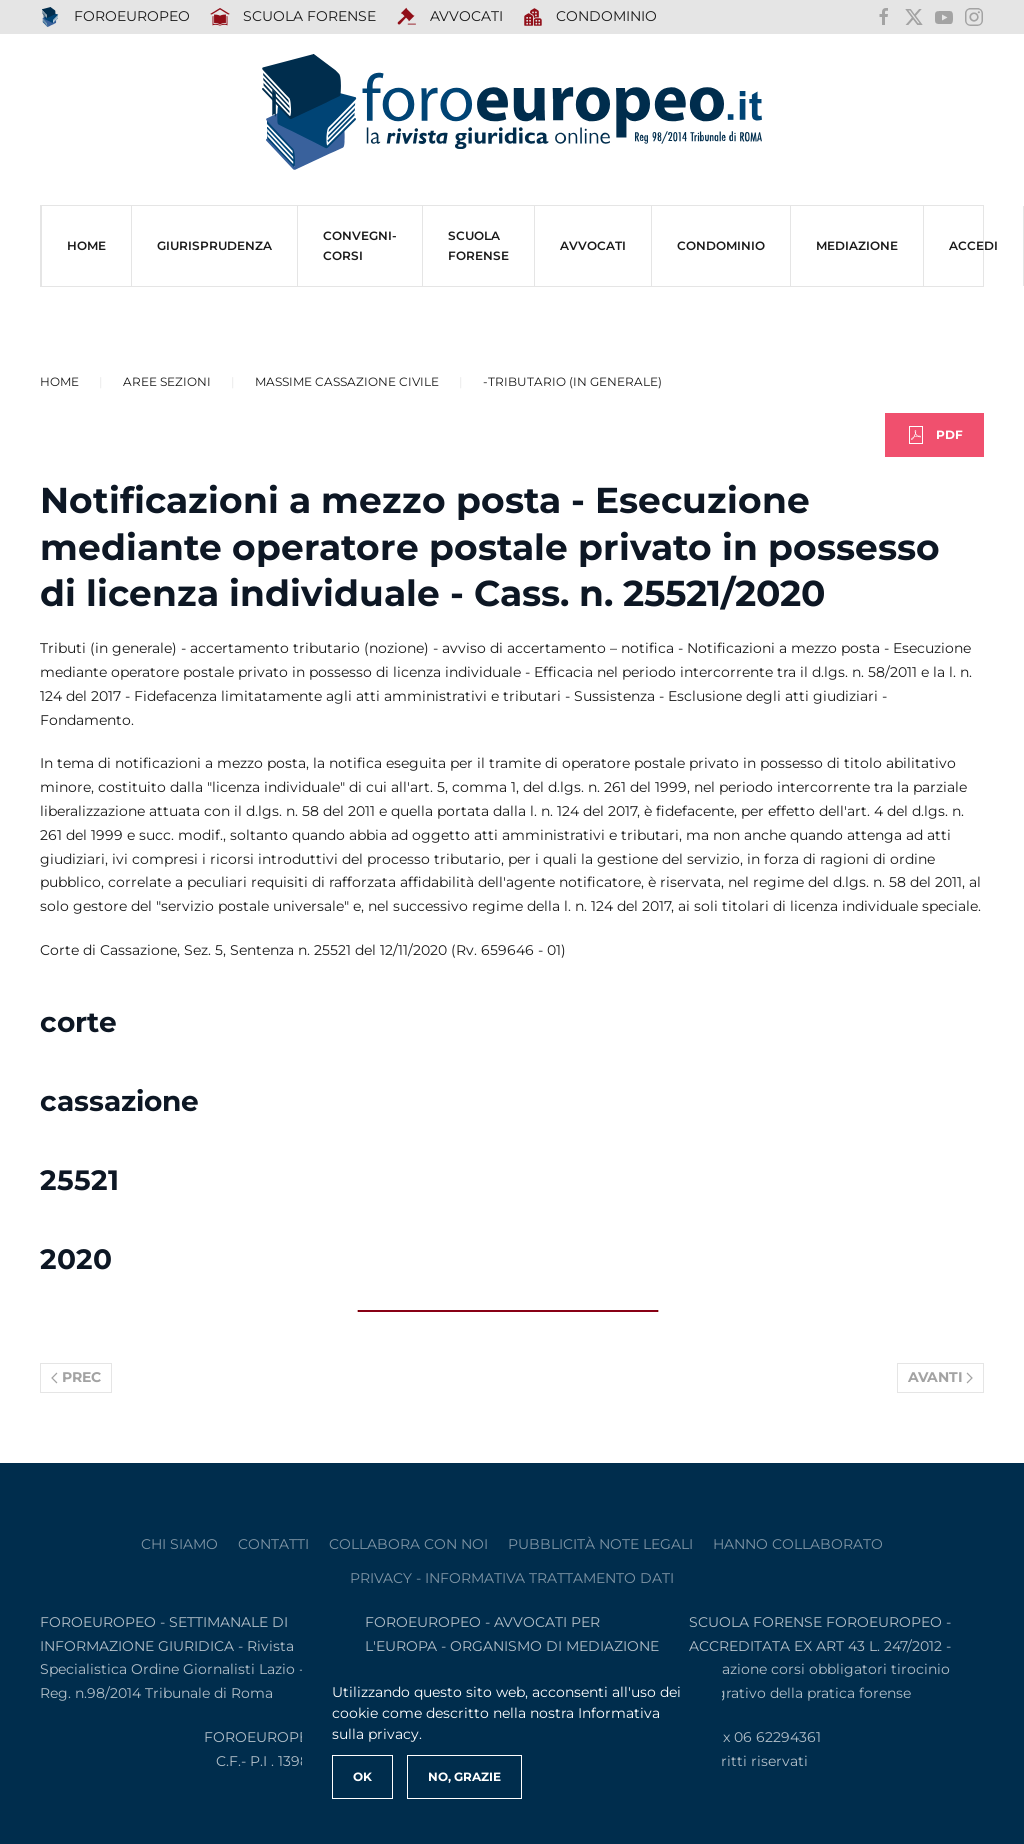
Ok (362, 1776)
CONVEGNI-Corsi (360, 245)
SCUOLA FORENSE (293, 17)
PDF (934, 435)
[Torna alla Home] (512, 112)
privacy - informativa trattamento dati (512, 1578)
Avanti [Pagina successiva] (941, 1377)
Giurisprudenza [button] (214, 245)
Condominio (590, 17)
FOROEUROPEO (115, 17)
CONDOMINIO (721, 245)
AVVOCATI (449, 17)
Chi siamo (179, 1544)
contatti (273, 1544)
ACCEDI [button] (973, 245)
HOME (86, 245)
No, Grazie (464, 1776)
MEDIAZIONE (857, 245)
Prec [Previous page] (76, 1377)
